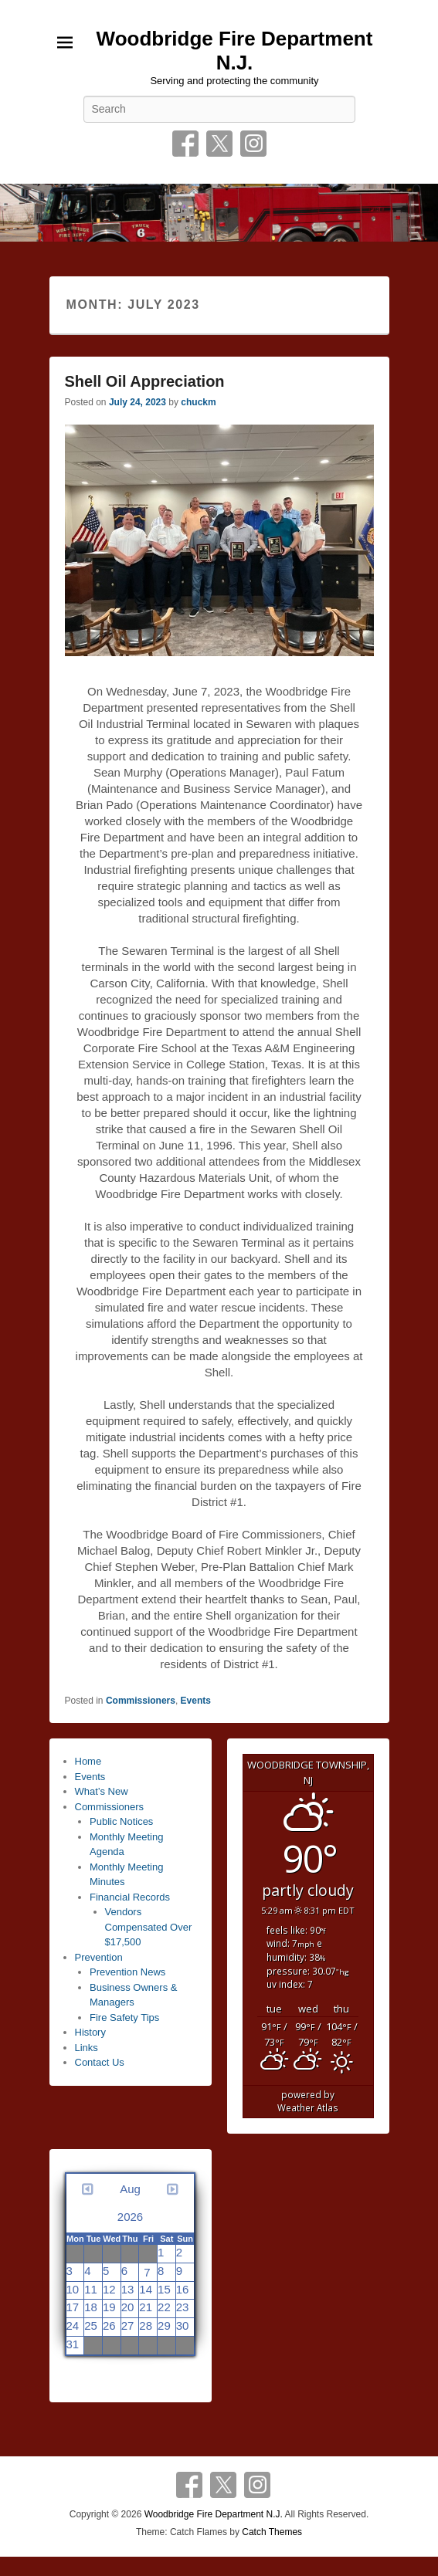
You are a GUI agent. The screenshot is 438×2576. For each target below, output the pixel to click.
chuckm (198, 402)
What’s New (101, 1791)
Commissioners (140, 1700)
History (90, 2032)
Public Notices (121, 1821)
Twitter (219, 143)
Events (196, 1700)
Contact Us (99, 2062)
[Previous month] (88, 2203)
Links (86, 2047)
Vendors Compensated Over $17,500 (148, 1927)
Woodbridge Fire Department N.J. (235, 50)
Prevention (99, 1957)
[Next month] (172, 2203)
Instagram (253, 143)
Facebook (185, 143)
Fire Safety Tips (124, 2017)
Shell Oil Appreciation (145, 381)
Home (88, 1761)
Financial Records (130, 1897)
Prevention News (127, 1972)
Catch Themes (272, 2532)
